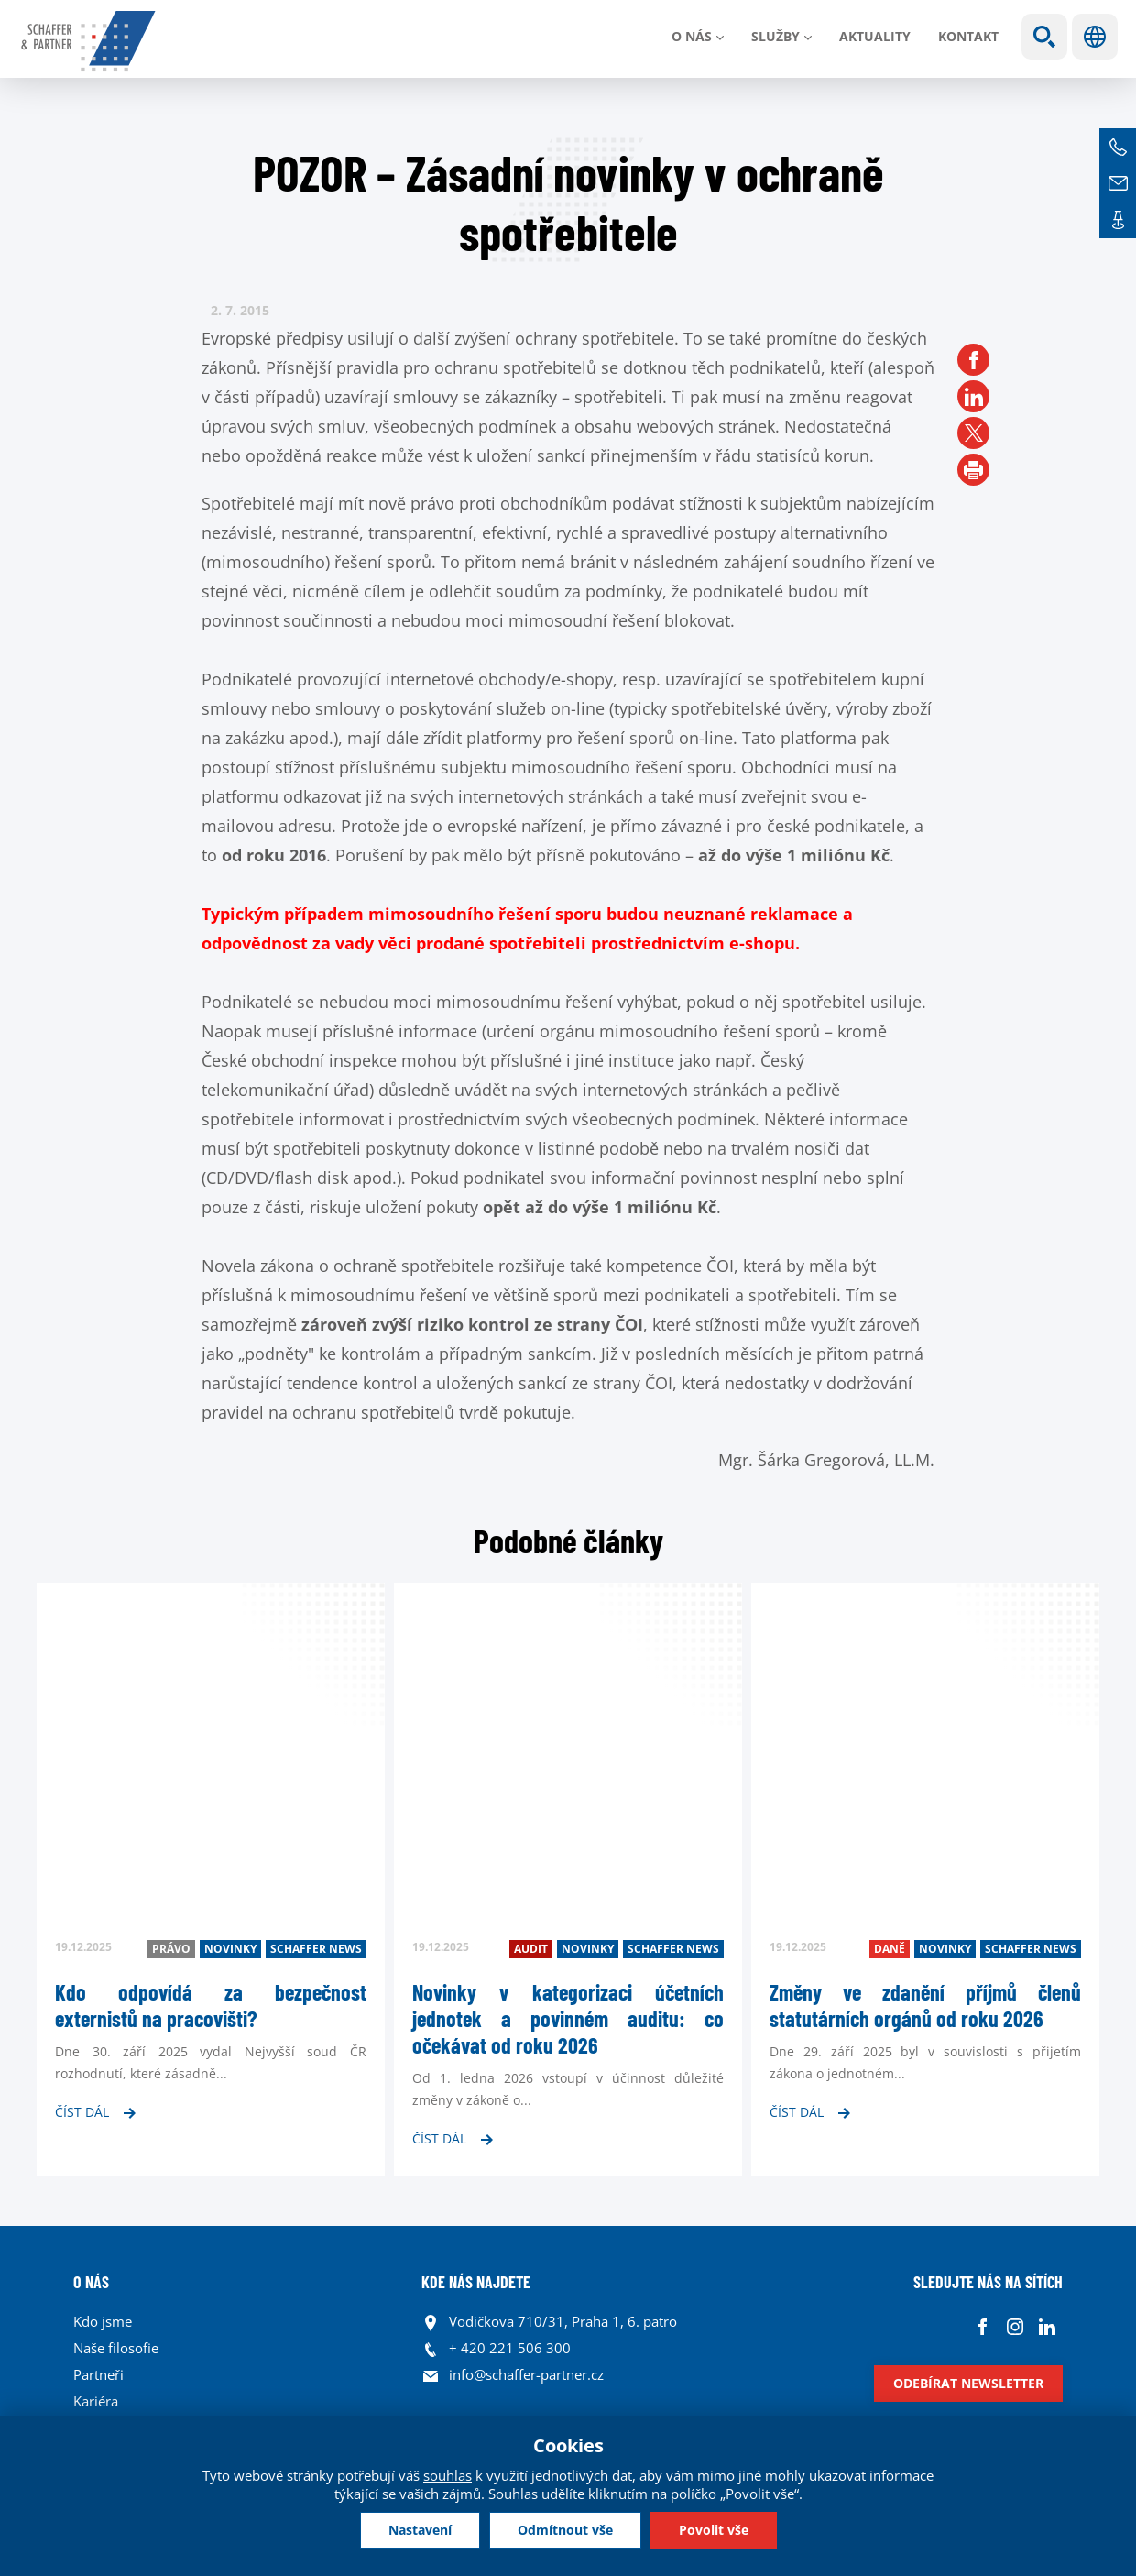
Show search (1044, 37)
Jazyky (1095, 37)
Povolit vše (713, 2529)
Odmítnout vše (565, 2529)
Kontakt (968, 36)
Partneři (98, 2374)
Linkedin (1047, 2326)
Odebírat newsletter (968, 2383)
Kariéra (95, 2401)
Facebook (983, 2326)
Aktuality (875, 36)
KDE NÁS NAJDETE (475, 2282)
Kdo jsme (102, 2321)
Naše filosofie (115, 2348)
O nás (692, 36)
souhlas (447, 2475)
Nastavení (420, 2529)
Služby (775, 36)
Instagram (1015, 2326)
